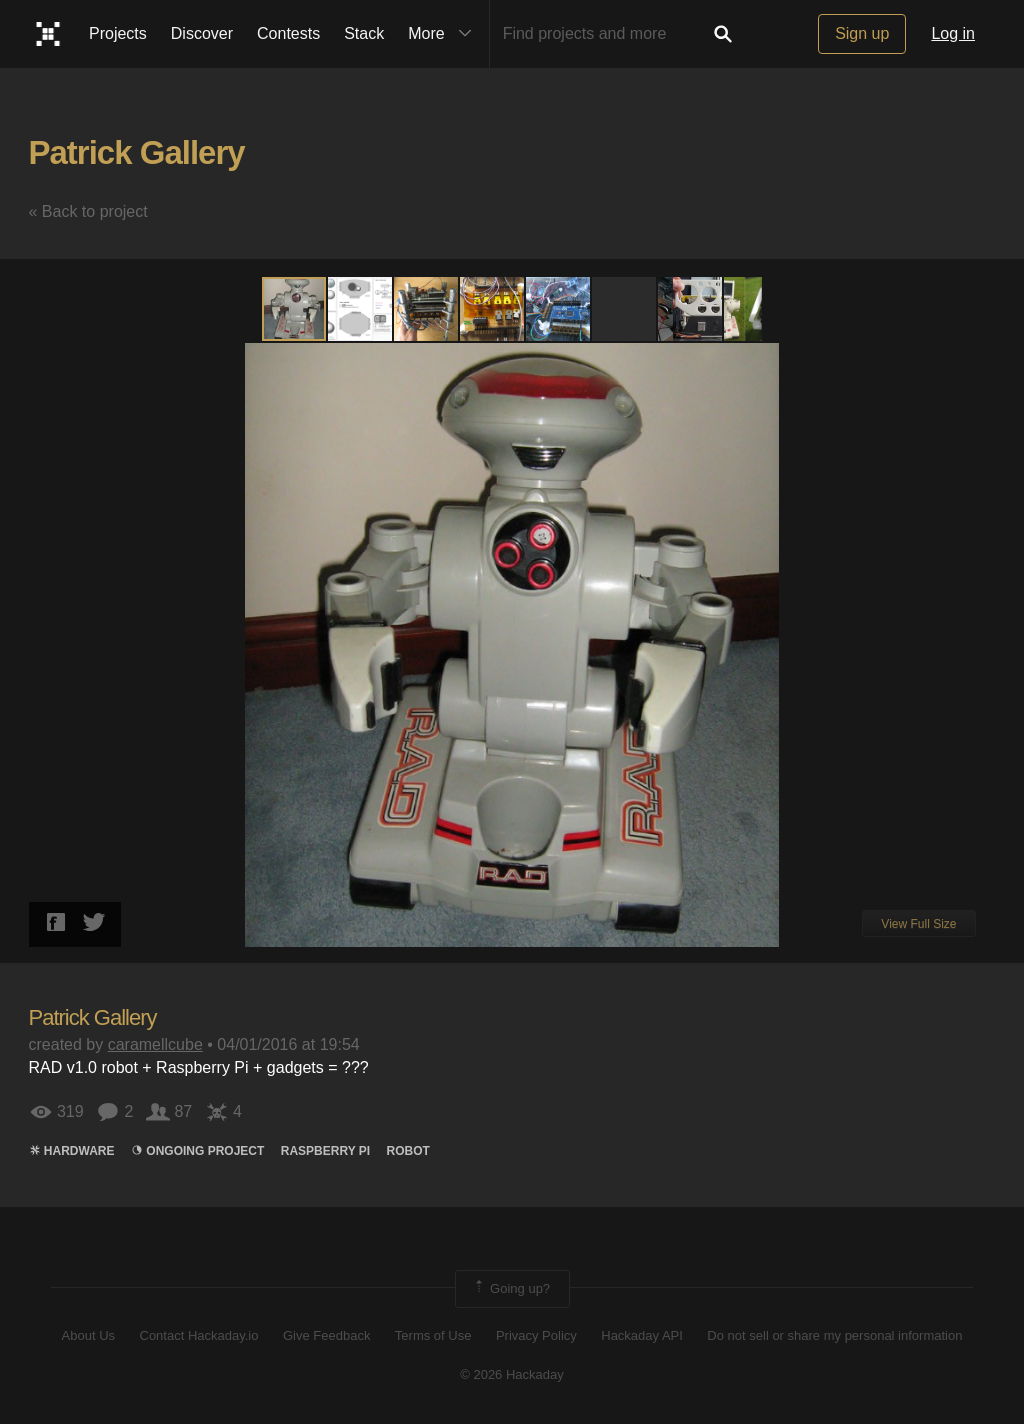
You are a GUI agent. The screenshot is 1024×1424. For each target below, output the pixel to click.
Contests (288, 33)
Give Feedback (326, 1335)
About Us (88, 1335)
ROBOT (408, 1151)
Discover (202, 33)
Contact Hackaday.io (199, 1335)
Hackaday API (642, 1335)
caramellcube (155, 1044)
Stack (364, 33)
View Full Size (918, 924)
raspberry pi (325, 1151)
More (444, 34)
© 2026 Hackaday (512, 1374)
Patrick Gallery (137, 152)
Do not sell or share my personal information (834, 1335)
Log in (953, 33)
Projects (118, 33)
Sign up (862, 33)
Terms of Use (433, 1335)
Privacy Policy (536, 1335)
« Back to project (88, 211)
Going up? (511, 1289)
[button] (361, 309)
